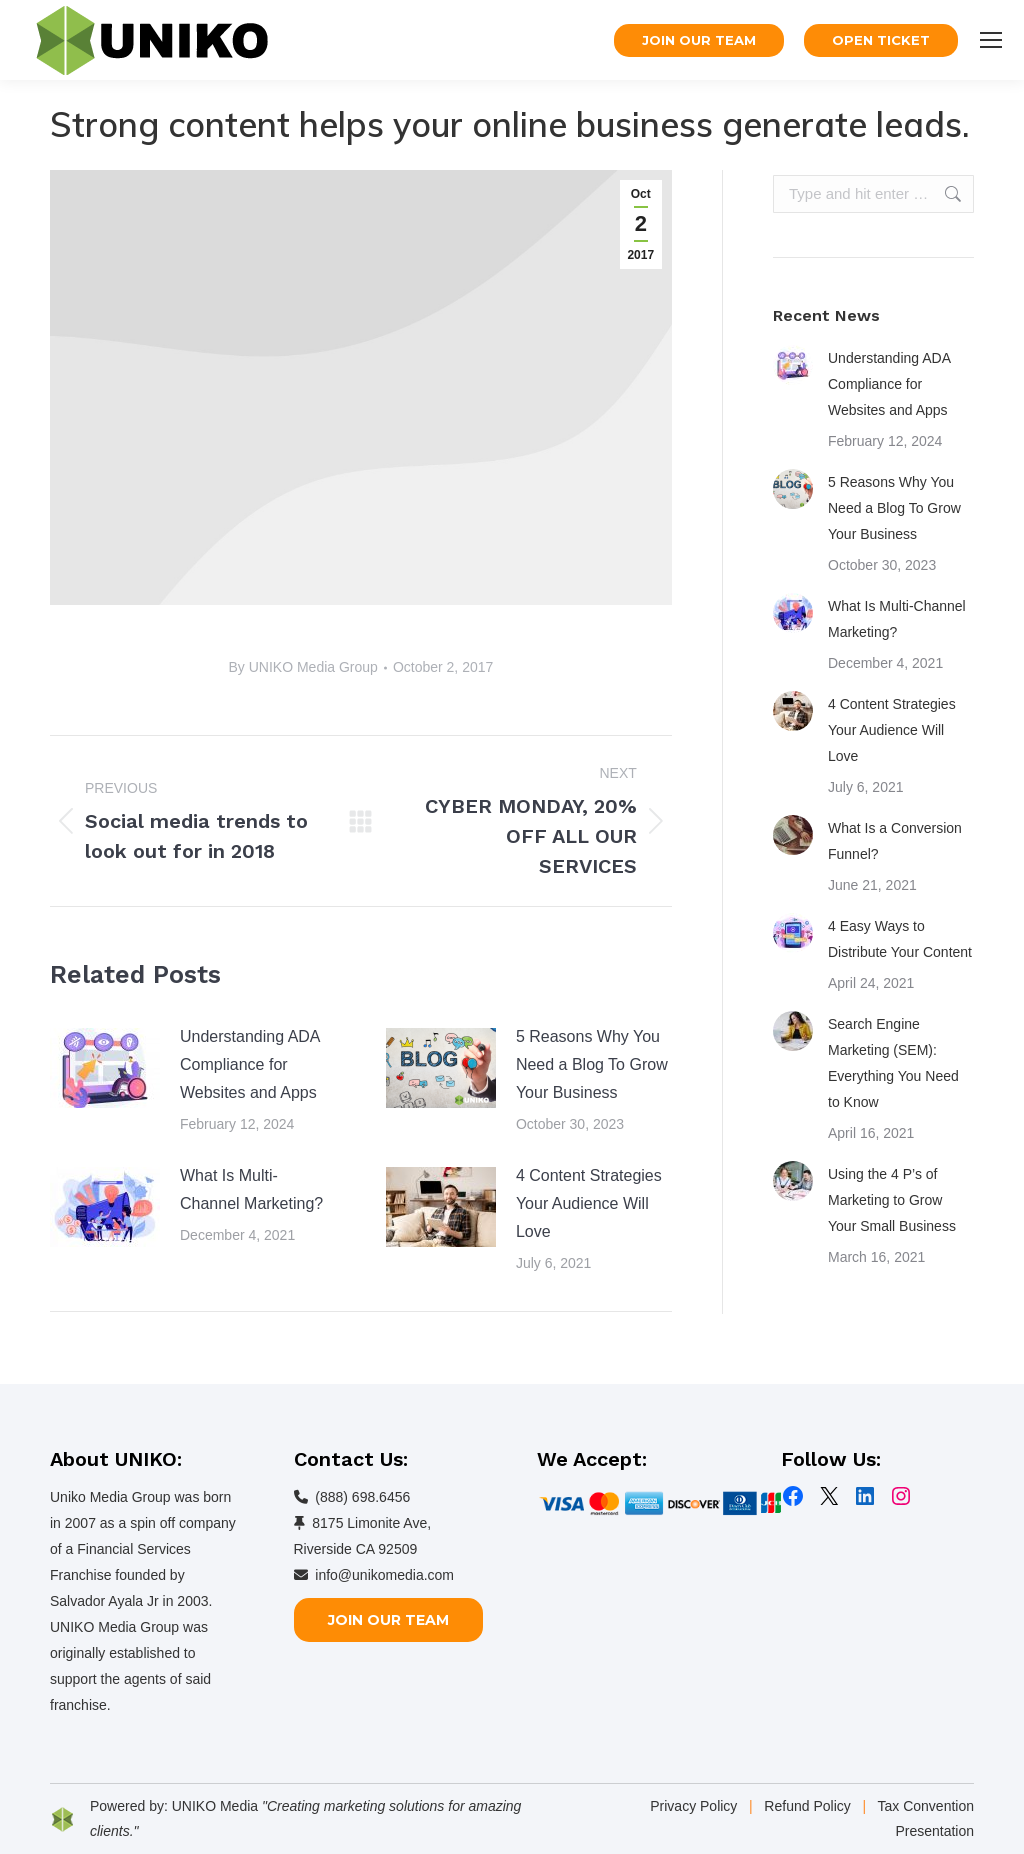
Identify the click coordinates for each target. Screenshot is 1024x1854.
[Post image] (105, 1068)
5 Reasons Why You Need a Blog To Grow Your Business (592, 1064)
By (302, 667)
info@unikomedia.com (384, 1575)
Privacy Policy (693, 1806)
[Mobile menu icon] (991, 40)
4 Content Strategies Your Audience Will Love (589, 1203)
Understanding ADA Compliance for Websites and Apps (250, 1064)
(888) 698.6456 (362, 1497)
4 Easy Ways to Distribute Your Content (900, 939)
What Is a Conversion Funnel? (895, 841)
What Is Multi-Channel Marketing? (251, 1189)
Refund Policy (807, 1806)
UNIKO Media (215, 1806)
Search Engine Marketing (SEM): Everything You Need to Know (893, 1063)
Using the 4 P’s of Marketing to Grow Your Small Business (892, 1200)
